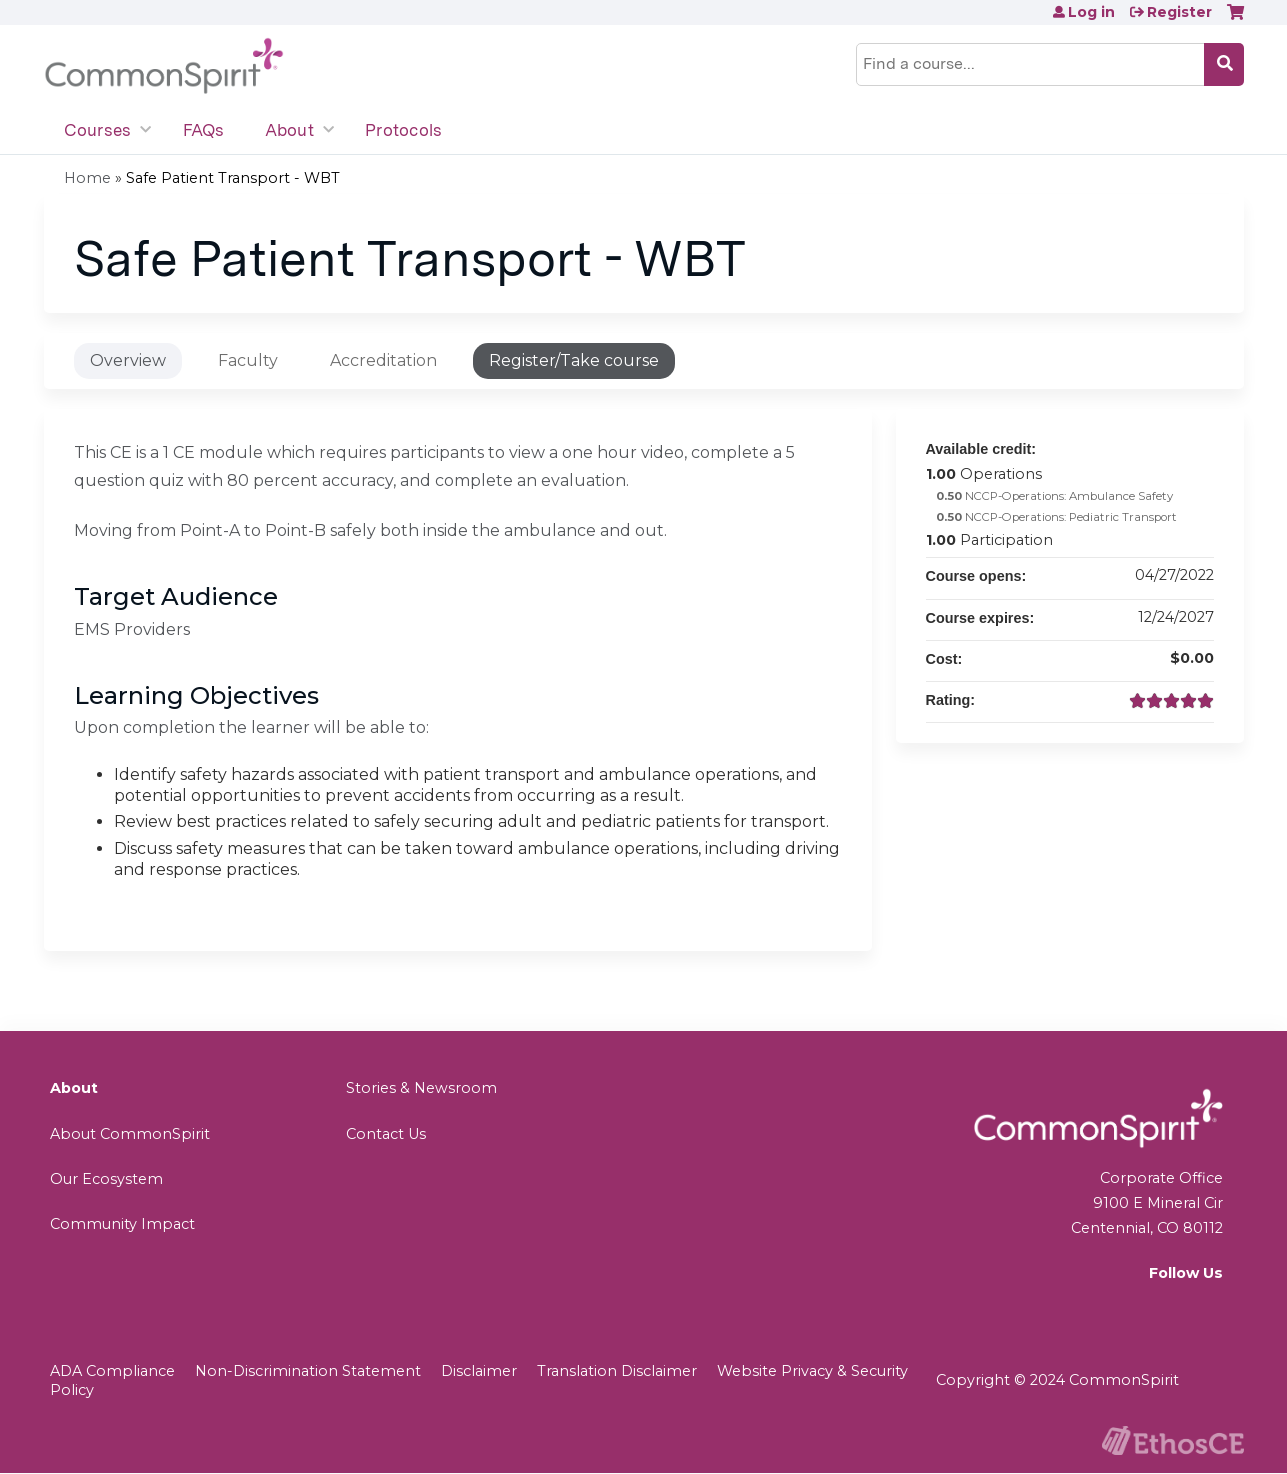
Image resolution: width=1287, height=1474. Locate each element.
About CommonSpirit (130, 1134)
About (289, 130)
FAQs (204, 130)
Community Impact (122, 1224)
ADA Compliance (112, 1371)
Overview (128, 360)
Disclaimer (479, 1371)
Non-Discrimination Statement (308, 1371)
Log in (1091, 12)
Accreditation (383, 360)
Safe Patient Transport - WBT (233, 178)
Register (1179, 12)
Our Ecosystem (106, 1179)
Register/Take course (574, 360)
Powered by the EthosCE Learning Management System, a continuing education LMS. (1173, 1440)
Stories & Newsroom (421, 1088)
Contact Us (386, 1134)
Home (87, 178)
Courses (98, 130)
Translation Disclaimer (617, 1371)
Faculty (248, 360)
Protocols (403, 130)
